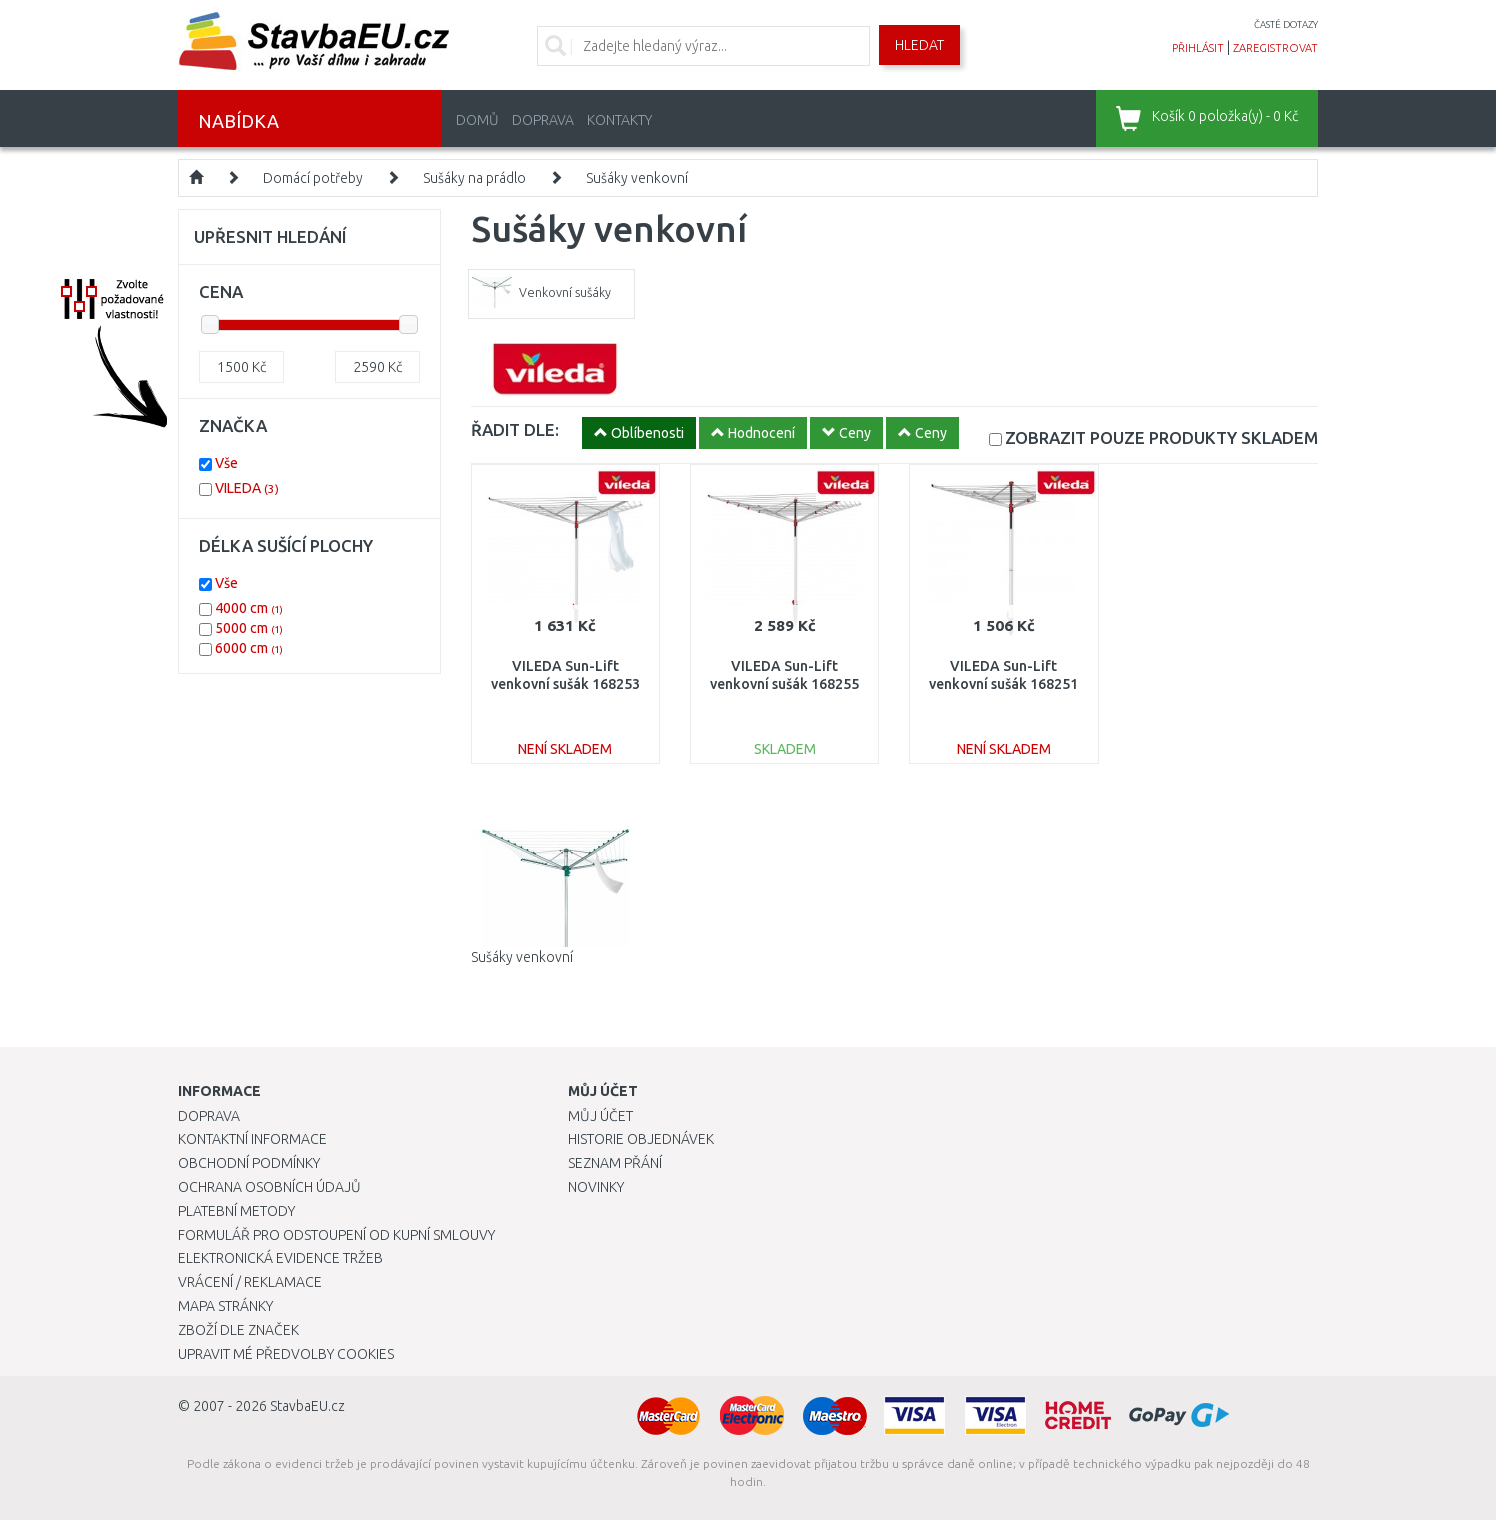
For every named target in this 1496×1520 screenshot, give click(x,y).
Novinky (596, 1187)
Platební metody (236, 1211)
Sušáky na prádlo (474, 178)
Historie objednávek (641, 1139)
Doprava (543, 120)
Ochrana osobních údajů (269, 1187)
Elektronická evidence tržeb (280, 1258)
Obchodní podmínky (249, 1163)
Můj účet (600, 1116)
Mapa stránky (225, 1306)
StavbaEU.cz (307, 1406)
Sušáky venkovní (637, 178)
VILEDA (247, 488)
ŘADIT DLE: (515, 429)
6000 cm (249, 648)
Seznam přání (615, 1163)
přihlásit (1198, 48)
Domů (477, 120)
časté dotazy (1286, 24)
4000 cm (249, 608)
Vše (226, 463)
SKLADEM (1161, 437)
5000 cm (249, 628)
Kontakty (619, 120)
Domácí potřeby (313, 178)
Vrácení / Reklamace (250, 1282)
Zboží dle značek (238, 1330)
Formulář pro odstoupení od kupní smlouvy (336, 1235)
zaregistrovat (1275, 48)
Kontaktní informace (252, 1139)
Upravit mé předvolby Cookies (286, 1354)
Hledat (919, 45)
